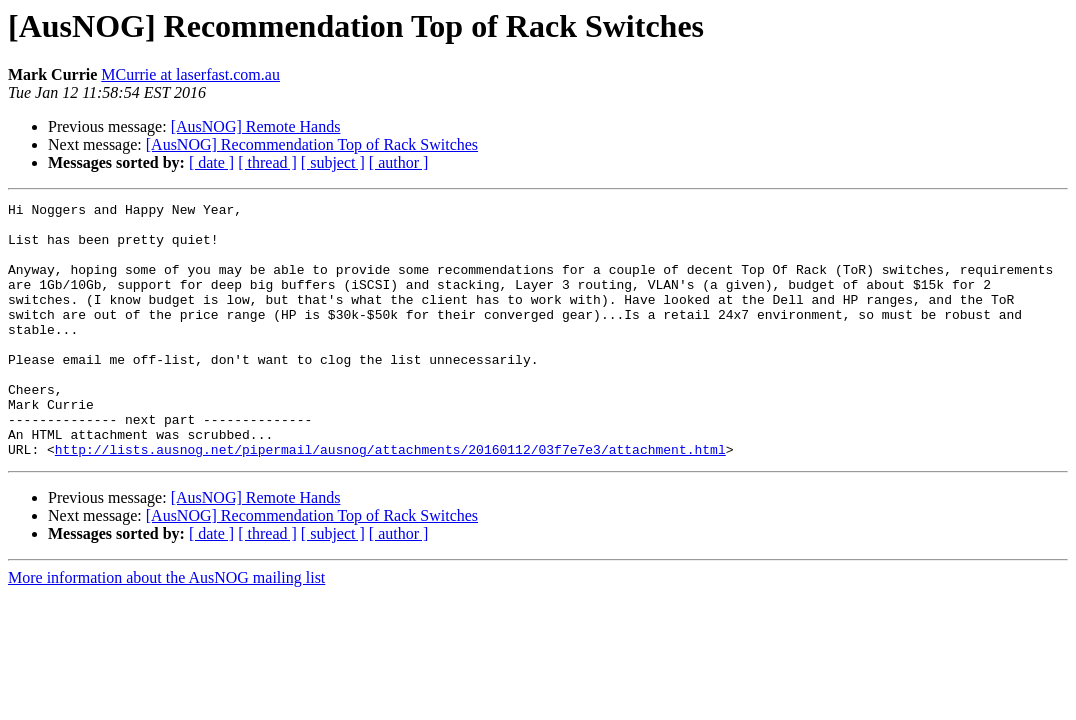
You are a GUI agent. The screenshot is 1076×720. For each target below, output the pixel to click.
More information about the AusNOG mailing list (166, 628)
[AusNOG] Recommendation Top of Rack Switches (312, 144)
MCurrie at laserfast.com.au (190, 74)
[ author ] (399, 162)
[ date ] (211, 162)
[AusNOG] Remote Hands (256, 126)
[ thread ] (267, 162)
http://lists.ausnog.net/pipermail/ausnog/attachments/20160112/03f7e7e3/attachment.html (390, 500)
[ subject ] (333, 162)
